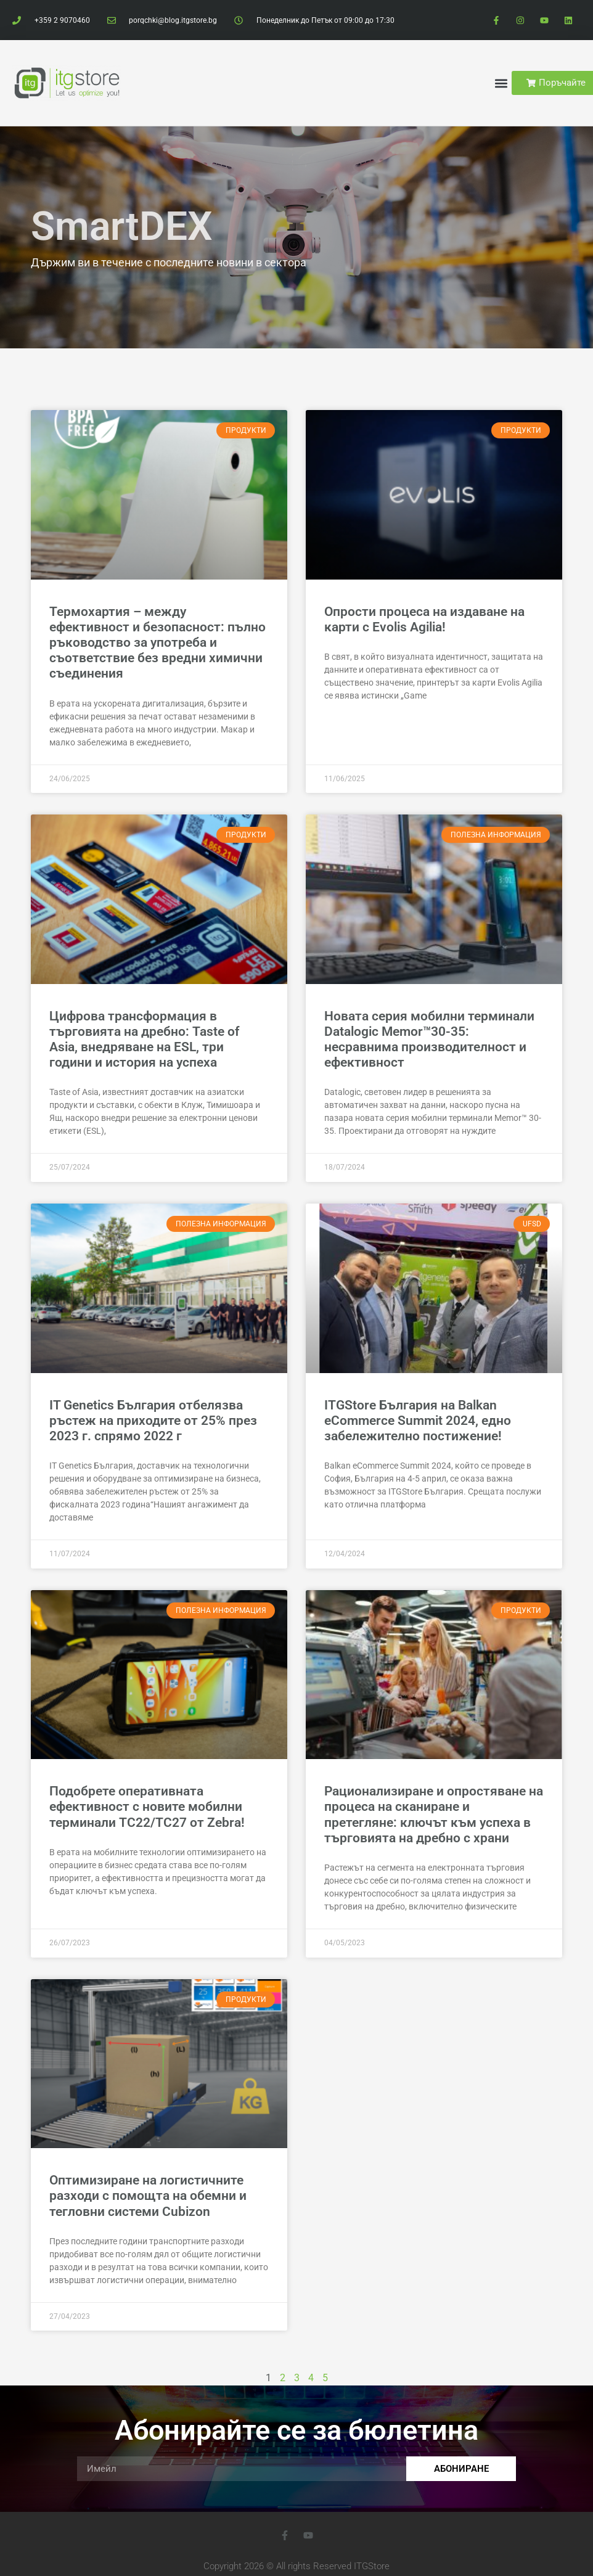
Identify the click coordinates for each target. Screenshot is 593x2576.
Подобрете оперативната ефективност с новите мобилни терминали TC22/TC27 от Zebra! (147, 1806)
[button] (501, 83)
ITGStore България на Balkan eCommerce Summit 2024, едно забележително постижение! (417, 1420)
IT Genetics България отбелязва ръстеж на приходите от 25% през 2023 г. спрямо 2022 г (153, 1420)
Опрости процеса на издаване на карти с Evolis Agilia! (424, 619)
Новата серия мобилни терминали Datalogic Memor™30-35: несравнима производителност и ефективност (429, 1039)
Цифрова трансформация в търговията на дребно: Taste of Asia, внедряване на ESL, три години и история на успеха (144, 1039)
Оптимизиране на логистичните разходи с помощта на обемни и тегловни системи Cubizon (148, 2195)
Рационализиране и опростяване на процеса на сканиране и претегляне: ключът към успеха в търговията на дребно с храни (433, 1814)
